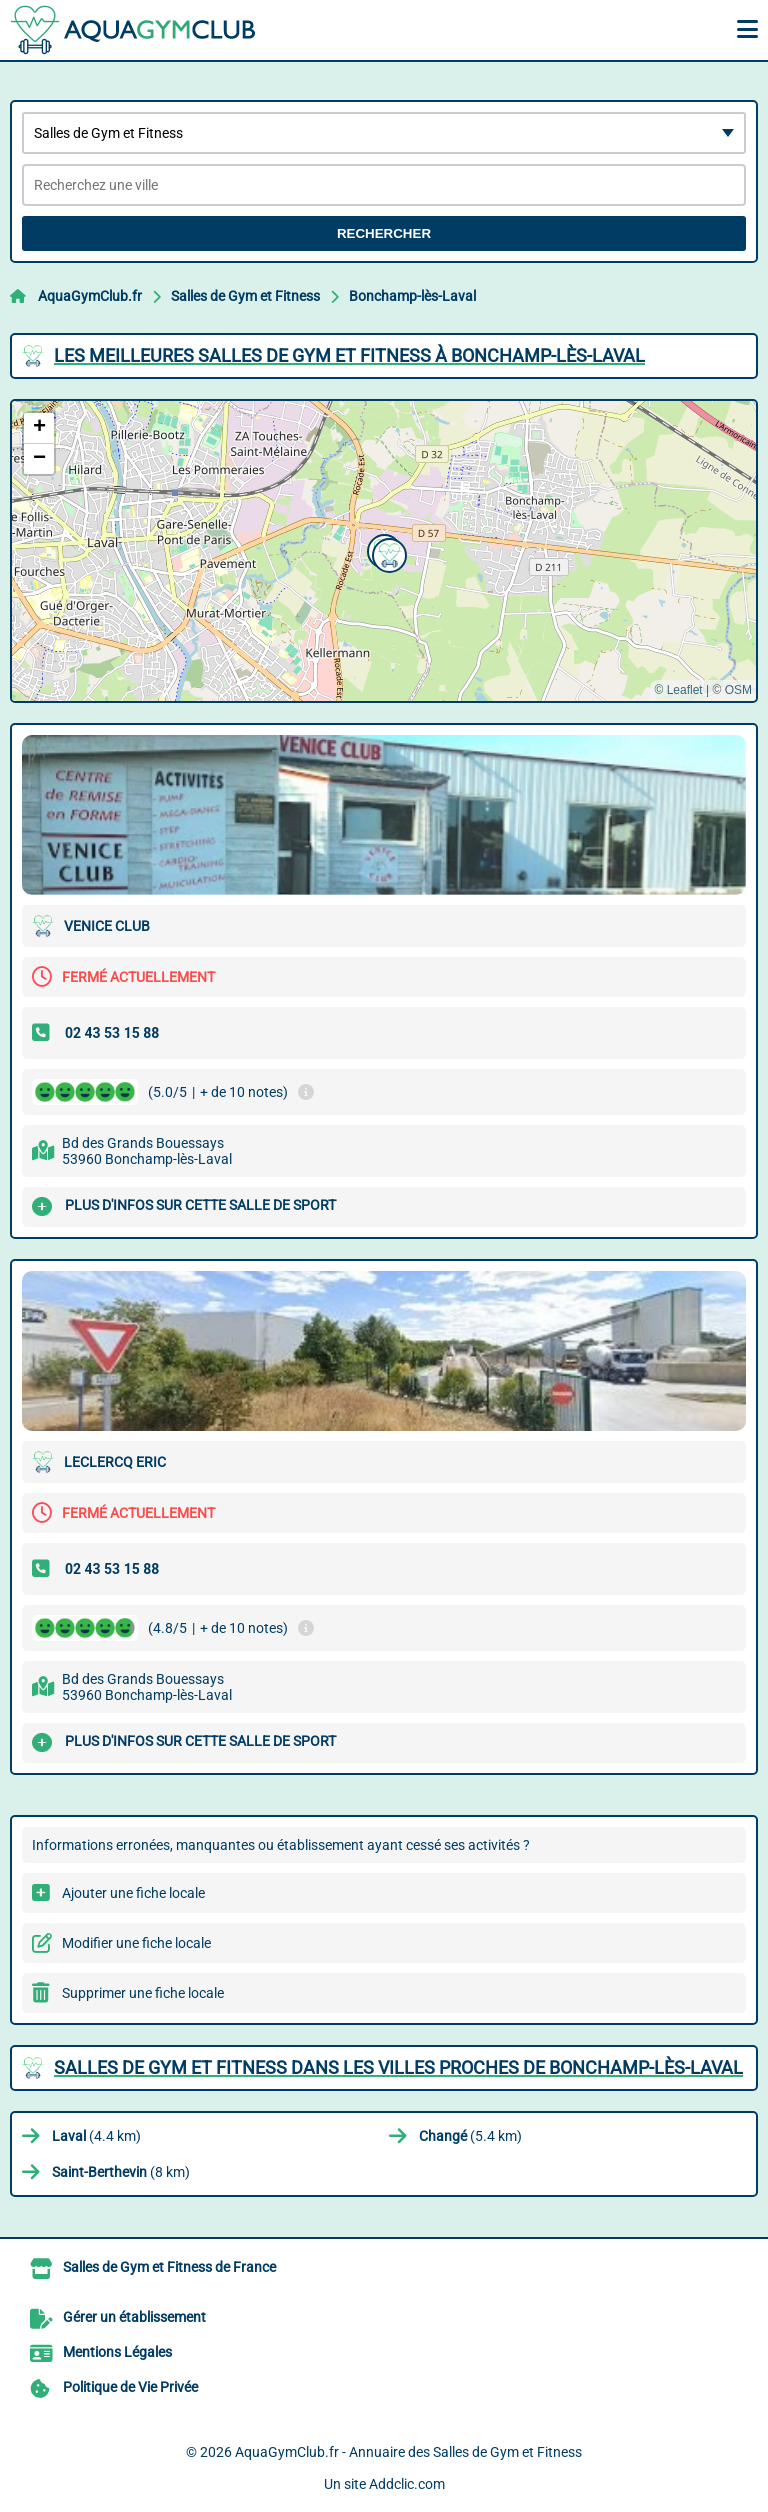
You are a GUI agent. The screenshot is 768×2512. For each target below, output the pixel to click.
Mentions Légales (117, 2352)
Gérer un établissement (134, 2317)
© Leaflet (678, 690)
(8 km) (121, 2172)
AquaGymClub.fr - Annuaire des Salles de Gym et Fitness (408, 2452)
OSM (738, 690)
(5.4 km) (470, 2136)
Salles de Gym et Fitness (245, 296)
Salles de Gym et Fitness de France (169, 2267)
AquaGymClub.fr (90, 296)
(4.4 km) (96, 2136)
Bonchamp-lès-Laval (412, 296)
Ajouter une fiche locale (133, 1893)
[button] (387, 553)
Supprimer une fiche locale (143, 1993)
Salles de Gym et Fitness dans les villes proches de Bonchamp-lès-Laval (398, 2067)
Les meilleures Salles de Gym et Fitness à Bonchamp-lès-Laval (349, 355)
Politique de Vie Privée (130, 2387)
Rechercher (384, 233)
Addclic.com (407, 2484)
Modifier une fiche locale (136, 1943)
